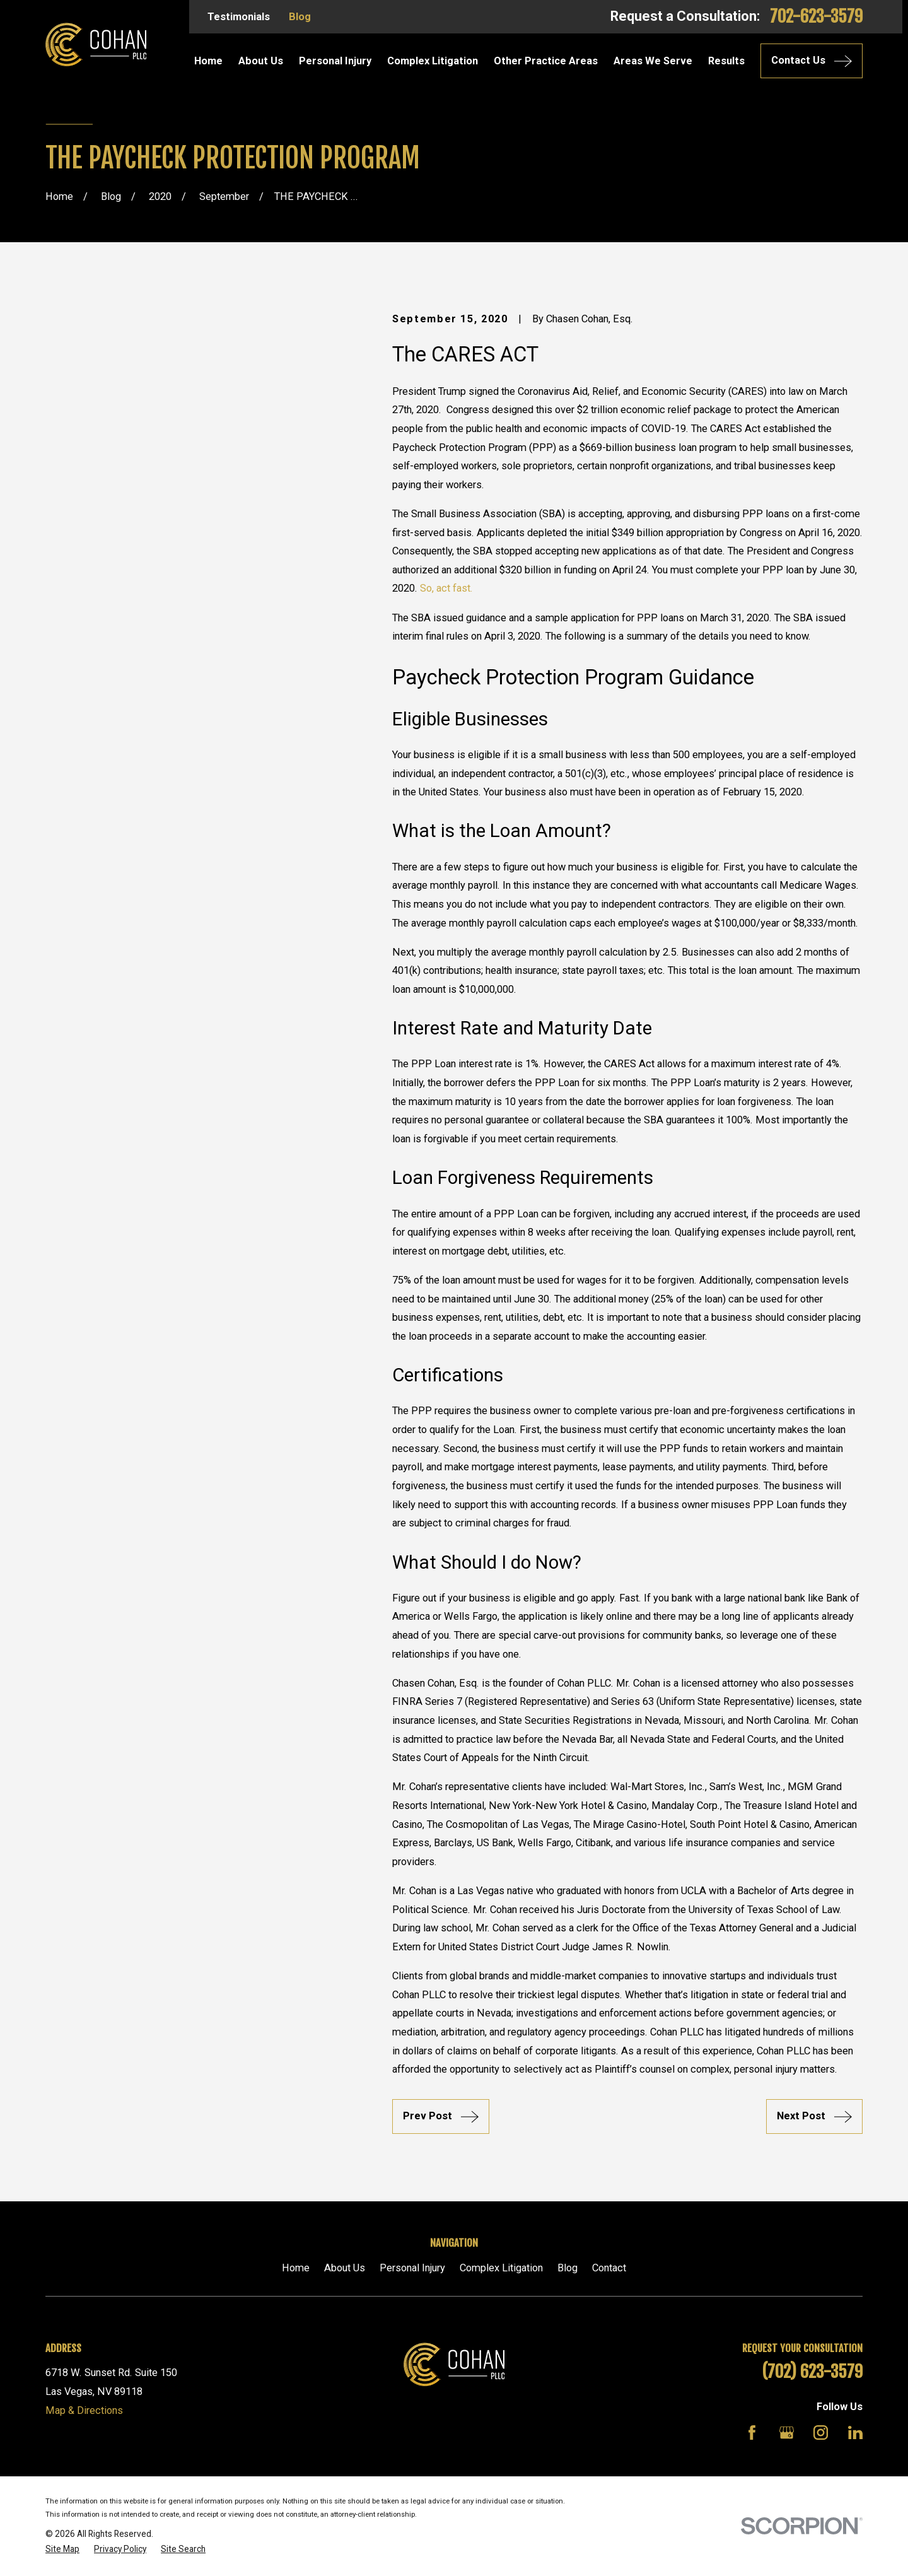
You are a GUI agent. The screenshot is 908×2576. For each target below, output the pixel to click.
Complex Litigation (501, 2268)
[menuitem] (62, 2549)
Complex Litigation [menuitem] (432, 61)
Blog (300, 17)
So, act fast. (446, 588)
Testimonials (238, 17)
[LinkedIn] (855, 2432)
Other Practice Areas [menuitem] (546, 61)
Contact (609, 2268)
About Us (344, 2268)
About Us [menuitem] (260, 61)
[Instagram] (820, 2432)
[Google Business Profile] (786, 2432)
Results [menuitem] (726, 61)
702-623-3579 (816, 16)
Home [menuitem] (208, 61)
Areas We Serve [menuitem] (653, 61)
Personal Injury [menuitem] (335, 61)
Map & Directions (84, 2410)
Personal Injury (412, 2268)
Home (296, 2268)
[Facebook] (752, 2432)
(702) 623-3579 (812, 2371)
